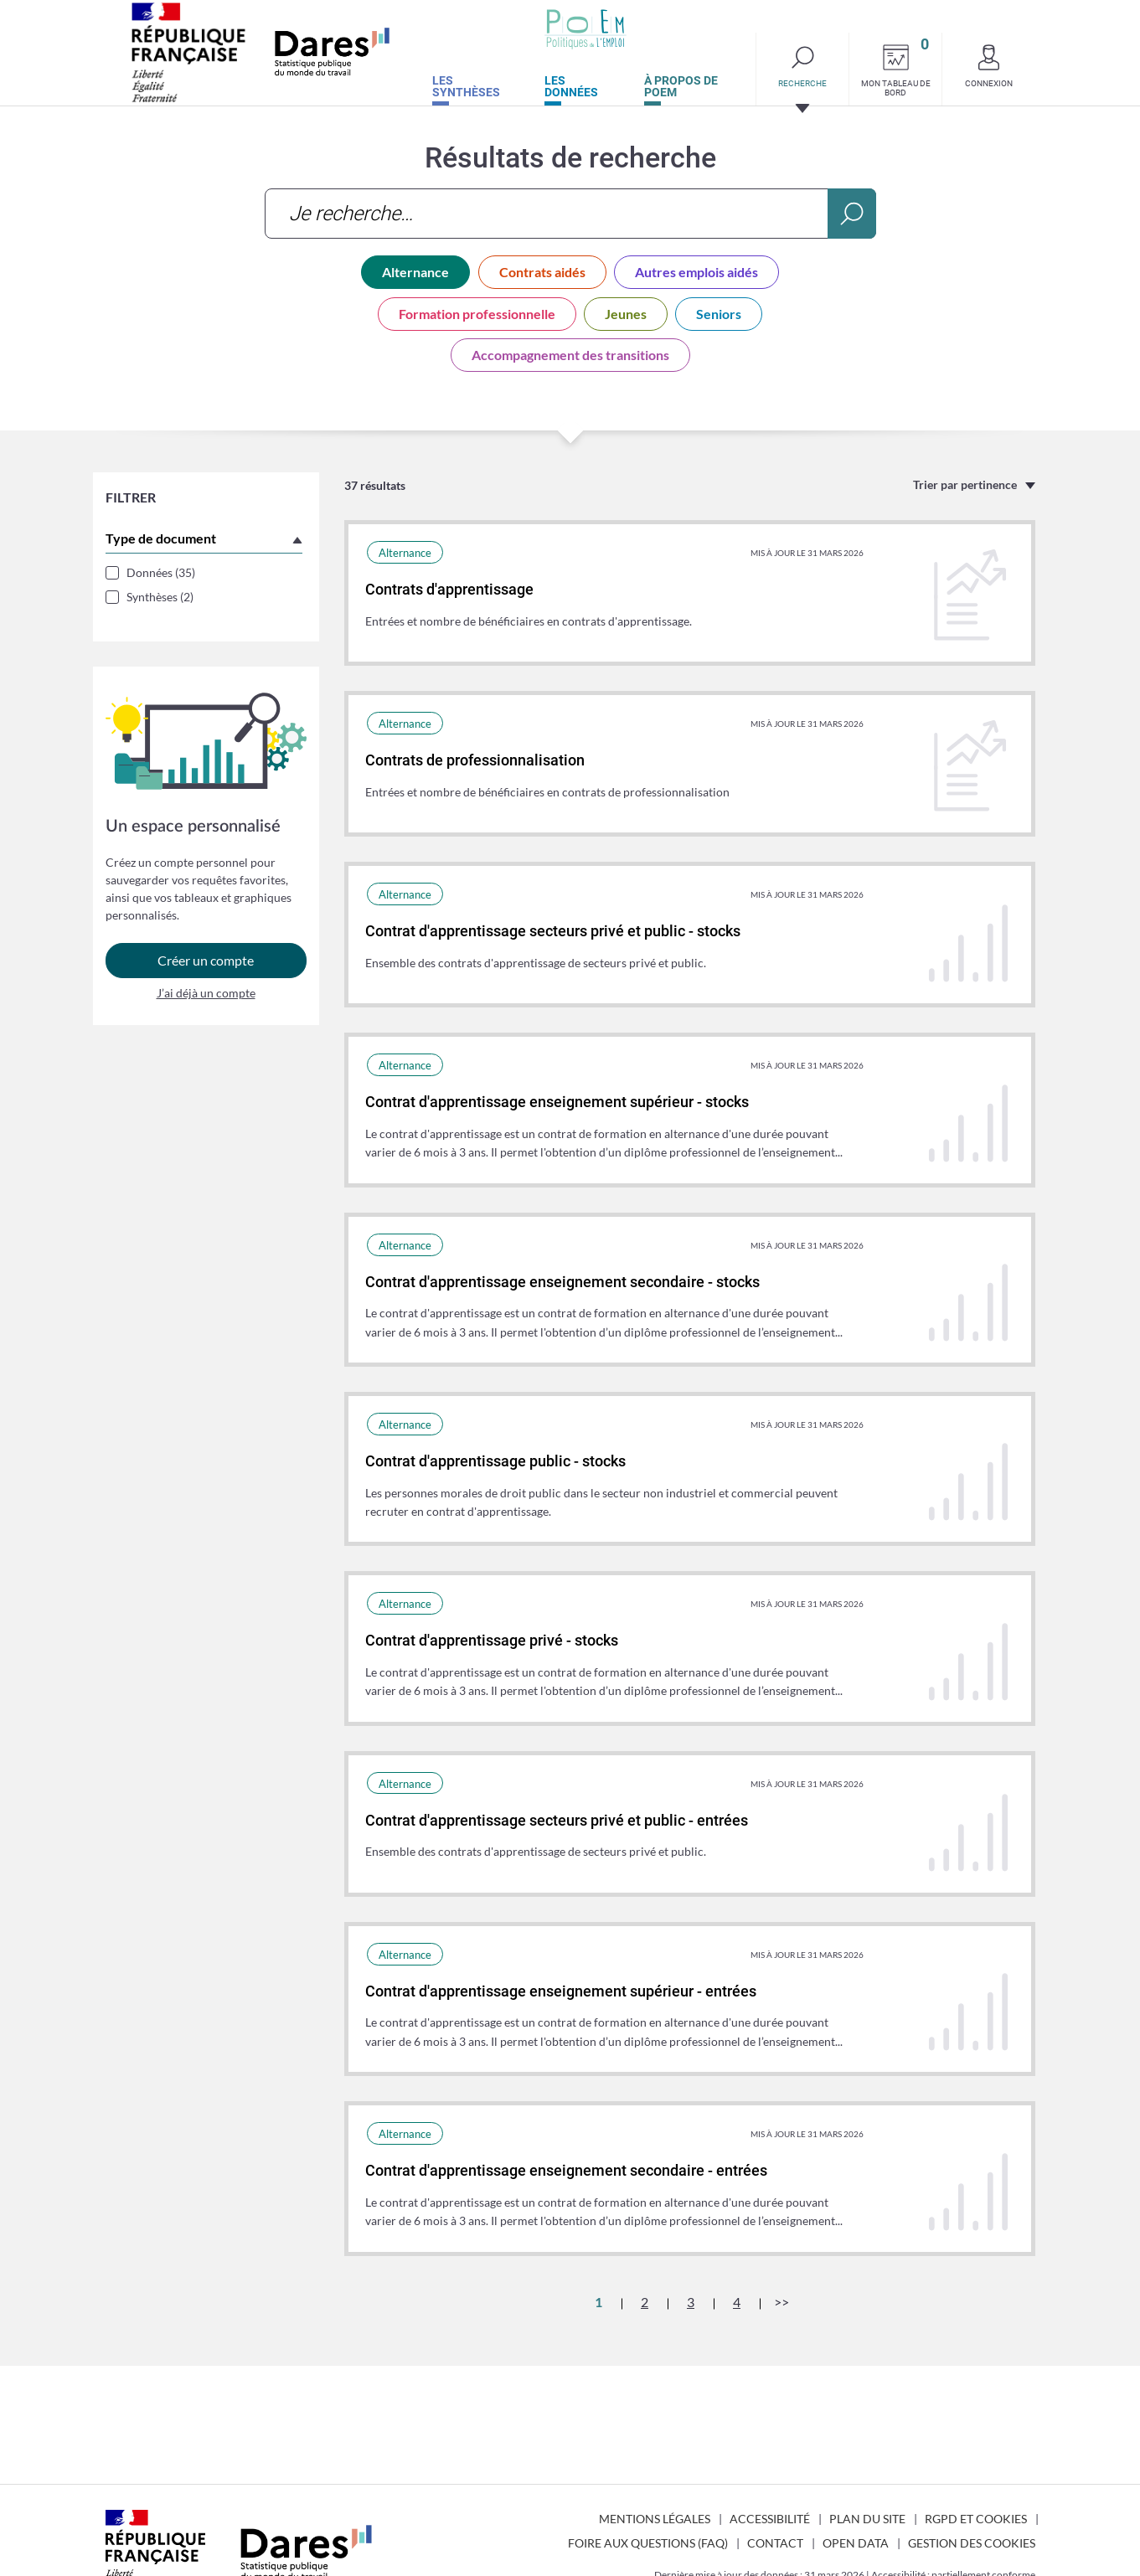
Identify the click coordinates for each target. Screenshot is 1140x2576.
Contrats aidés (542, 272)
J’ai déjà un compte (206, 999)
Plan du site (867, 2519)
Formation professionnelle (477, 314)
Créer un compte (205, 967)
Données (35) (160, 572)
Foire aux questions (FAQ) (648, 2543)
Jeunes (626, 314)
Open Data (856, 2543)
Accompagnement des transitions (570, 355)
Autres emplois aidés (696, 272)
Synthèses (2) (159, 596)
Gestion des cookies (971, 2543)
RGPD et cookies (976, 2519)
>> (781, 2302)
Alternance (415, 272)
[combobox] (570, 213)
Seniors (718, 314)
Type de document (161, 538)
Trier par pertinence (965, 484)
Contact (775, 2543)
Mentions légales (654, 2519)
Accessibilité (770, 2519)
